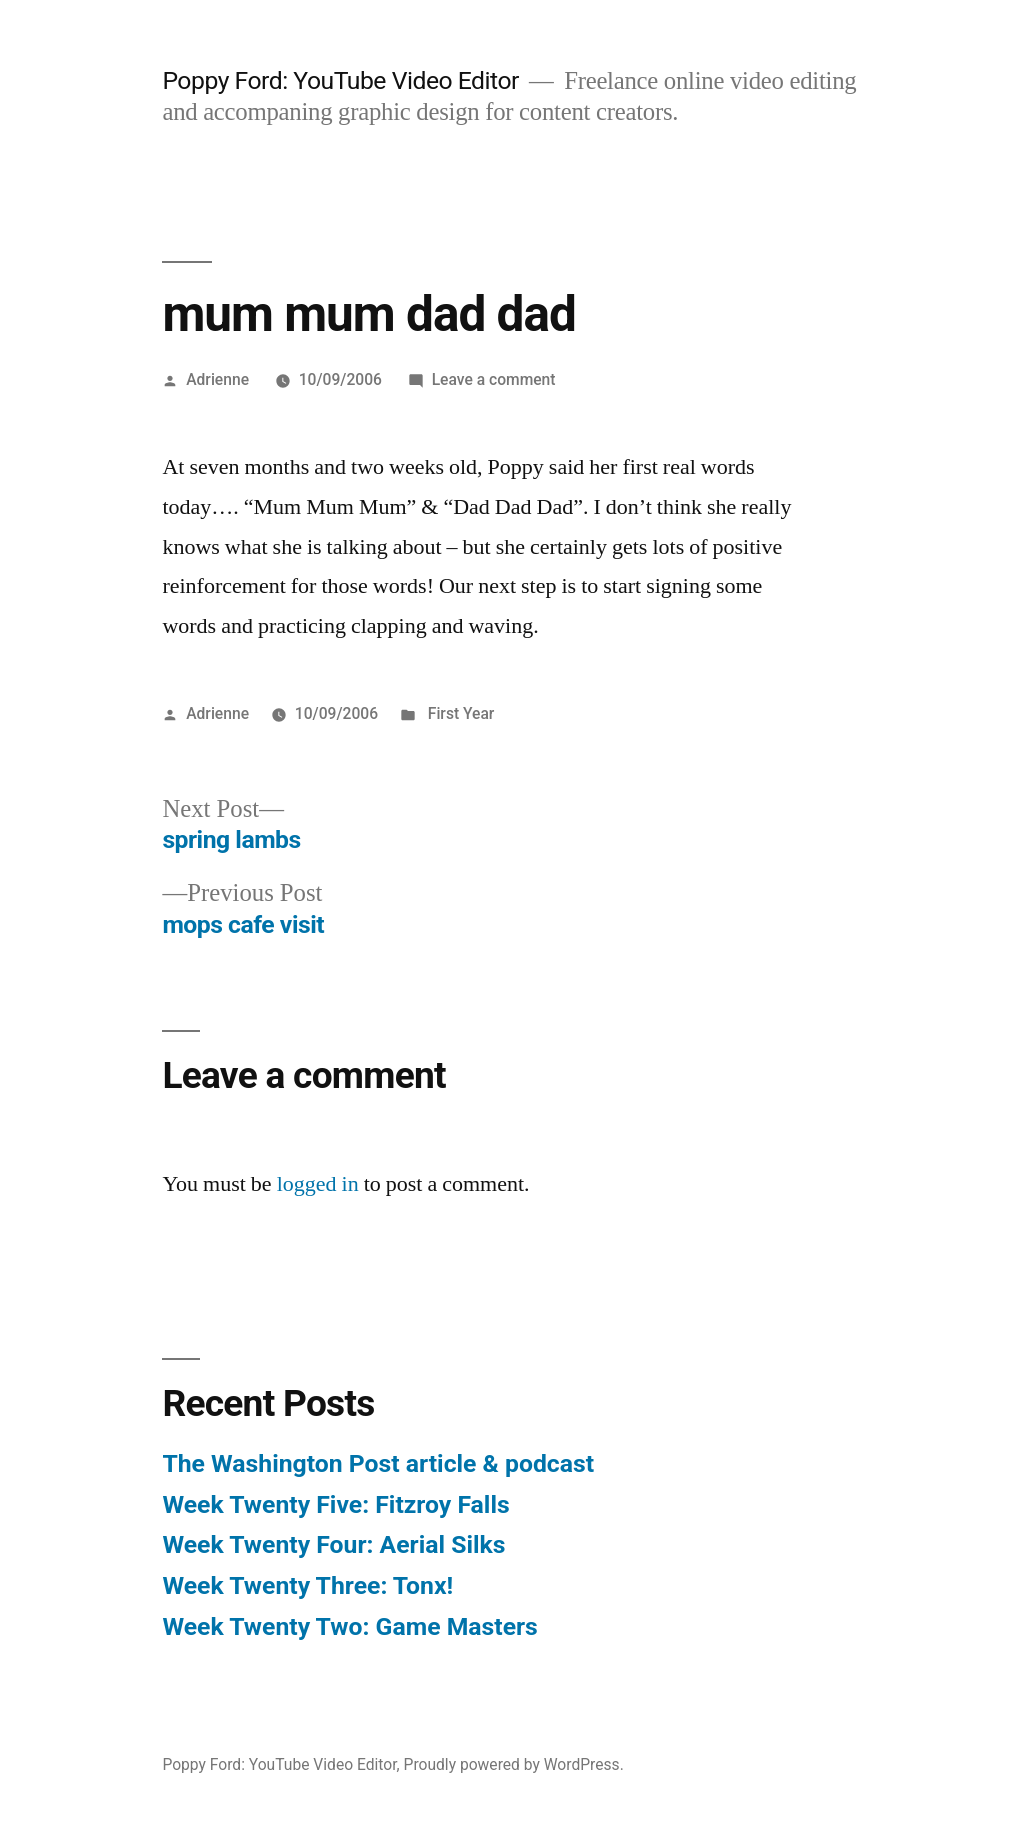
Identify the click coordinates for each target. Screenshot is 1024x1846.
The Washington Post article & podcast (378, 1463)
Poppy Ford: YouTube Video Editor (340, 80)
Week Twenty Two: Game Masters (349, 1626)
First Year (459, 713)
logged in (318, 1184)
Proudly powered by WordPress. (514, 1764)
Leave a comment (494, 379)
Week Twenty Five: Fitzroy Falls (335, 1504)
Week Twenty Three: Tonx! (307, 1585)
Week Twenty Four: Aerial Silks (333, 1544)
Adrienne (217, 379)
